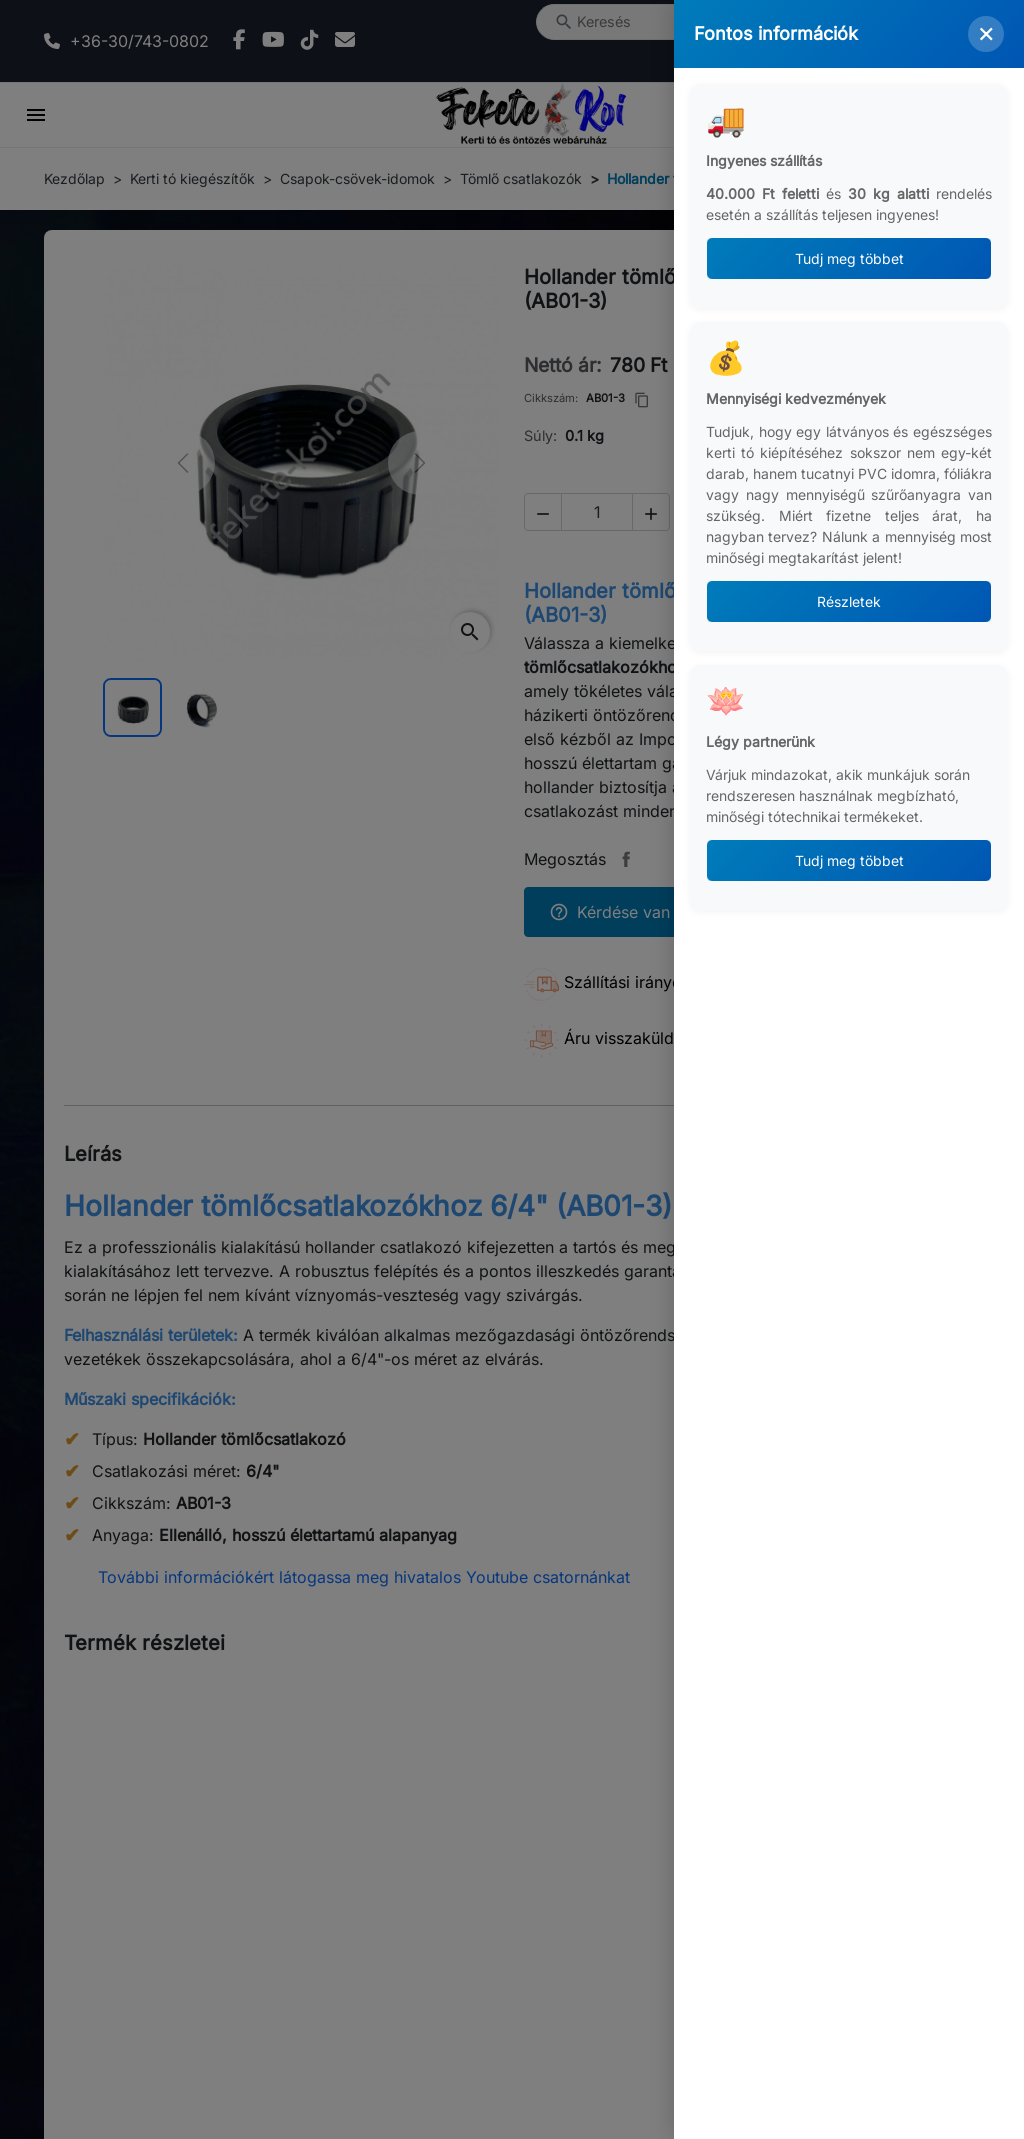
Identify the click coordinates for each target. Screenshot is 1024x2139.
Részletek (849, 601)
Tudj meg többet (849, 258)
